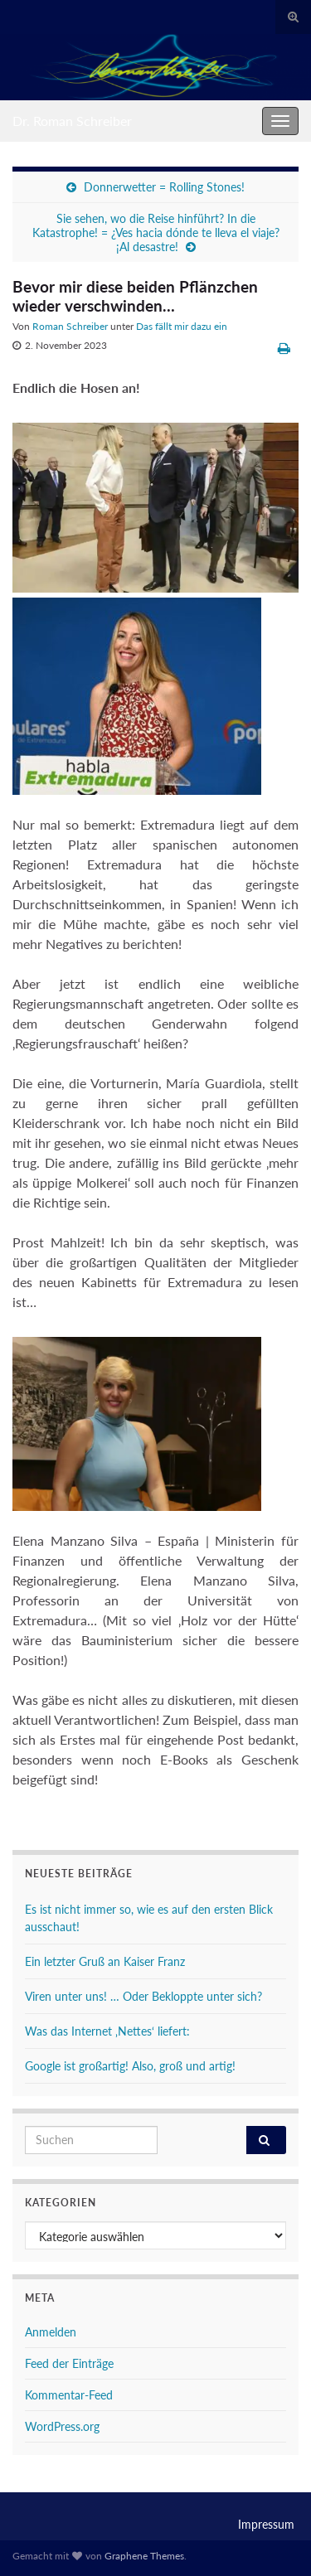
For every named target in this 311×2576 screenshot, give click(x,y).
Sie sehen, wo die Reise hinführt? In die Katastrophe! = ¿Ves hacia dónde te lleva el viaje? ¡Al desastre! (155, 232)
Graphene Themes (144, 2555)
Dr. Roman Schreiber (72, 120)
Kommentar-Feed (69, 2395)
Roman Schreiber (70, 326)
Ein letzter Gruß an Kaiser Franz (105, 1961)
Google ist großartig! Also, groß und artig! (130, 2066)
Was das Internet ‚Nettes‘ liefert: (107, 2031)
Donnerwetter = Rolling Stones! (164, 187)
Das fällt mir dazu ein (181, 326)
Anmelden (50, 2332)
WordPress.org (62, 2426)
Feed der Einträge (69, 2363)
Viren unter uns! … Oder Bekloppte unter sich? (143, 1996)
